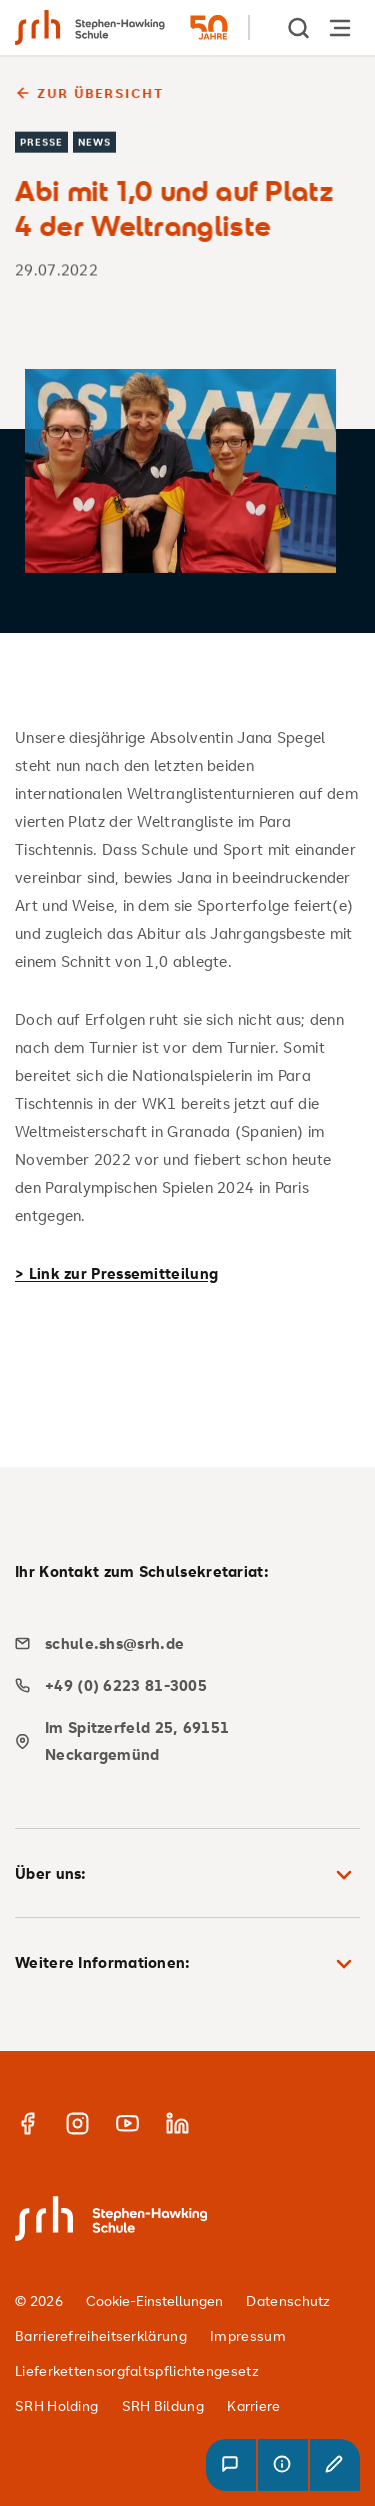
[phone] (180, 1685)
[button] (231, 2465)
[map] (180, 1741)
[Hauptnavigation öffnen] (340, 27)
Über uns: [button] (187, 1875)
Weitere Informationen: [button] (187, 1964)
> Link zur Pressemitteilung (116, 1273)
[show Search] (300, 27)
